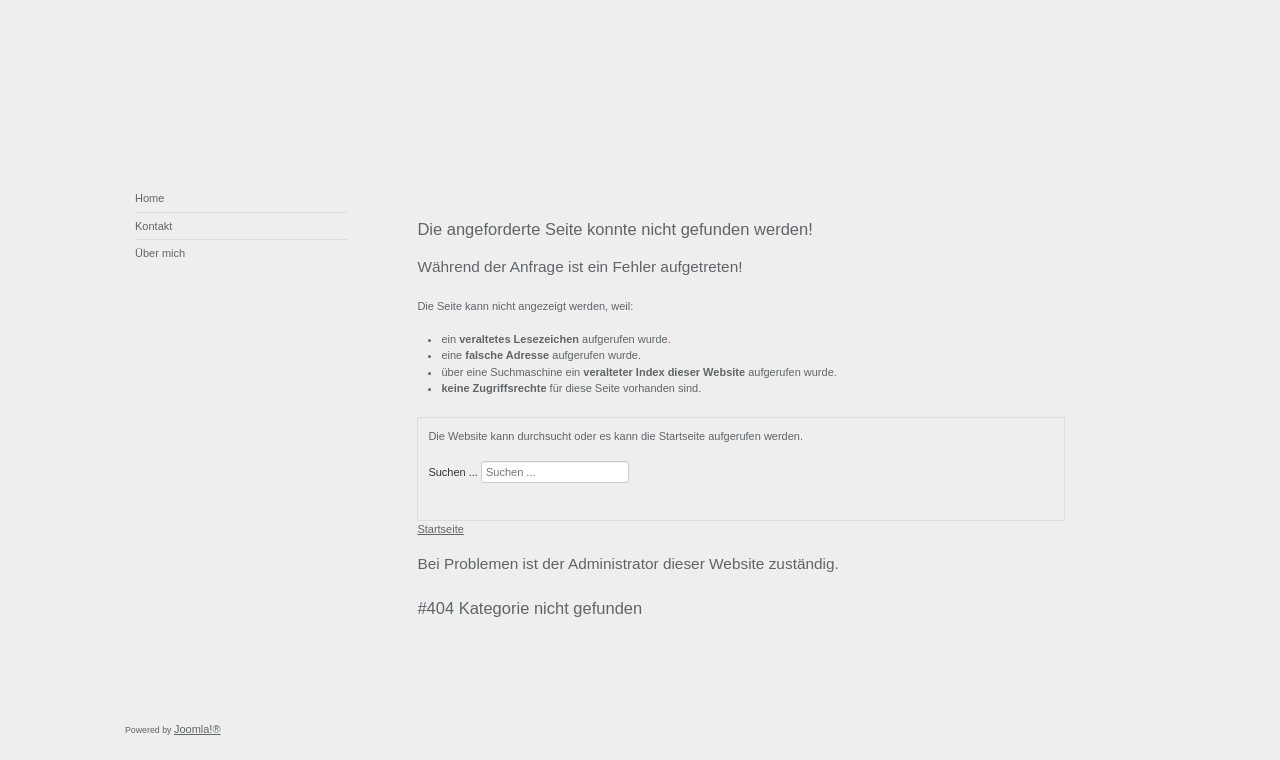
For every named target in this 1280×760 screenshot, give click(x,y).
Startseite (440, 529)
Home (149, 198)
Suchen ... (453, 472)
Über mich (160, 253)
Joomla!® (197, 729)
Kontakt (153, 226)
